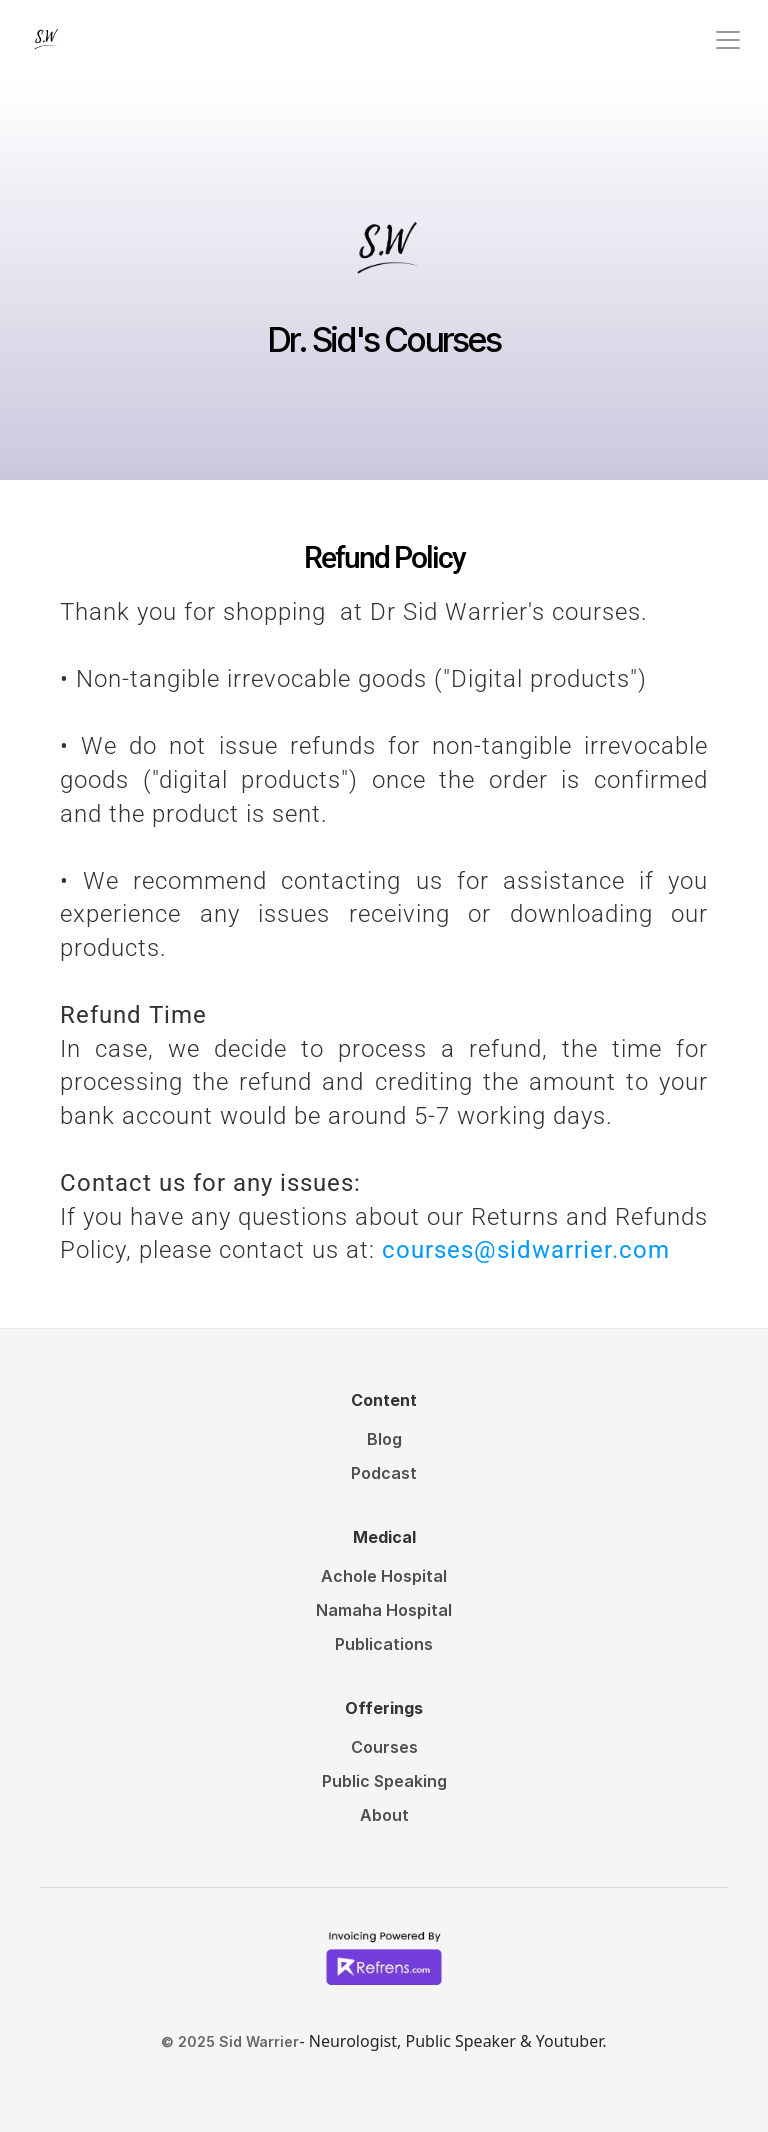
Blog (384, 1439)
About (384, 1815)
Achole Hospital (384, 1576)
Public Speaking (384, 1781)
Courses (384, 1747)
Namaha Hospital (384, 1610)
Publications (384, 1644)
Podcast (384, 1473)
